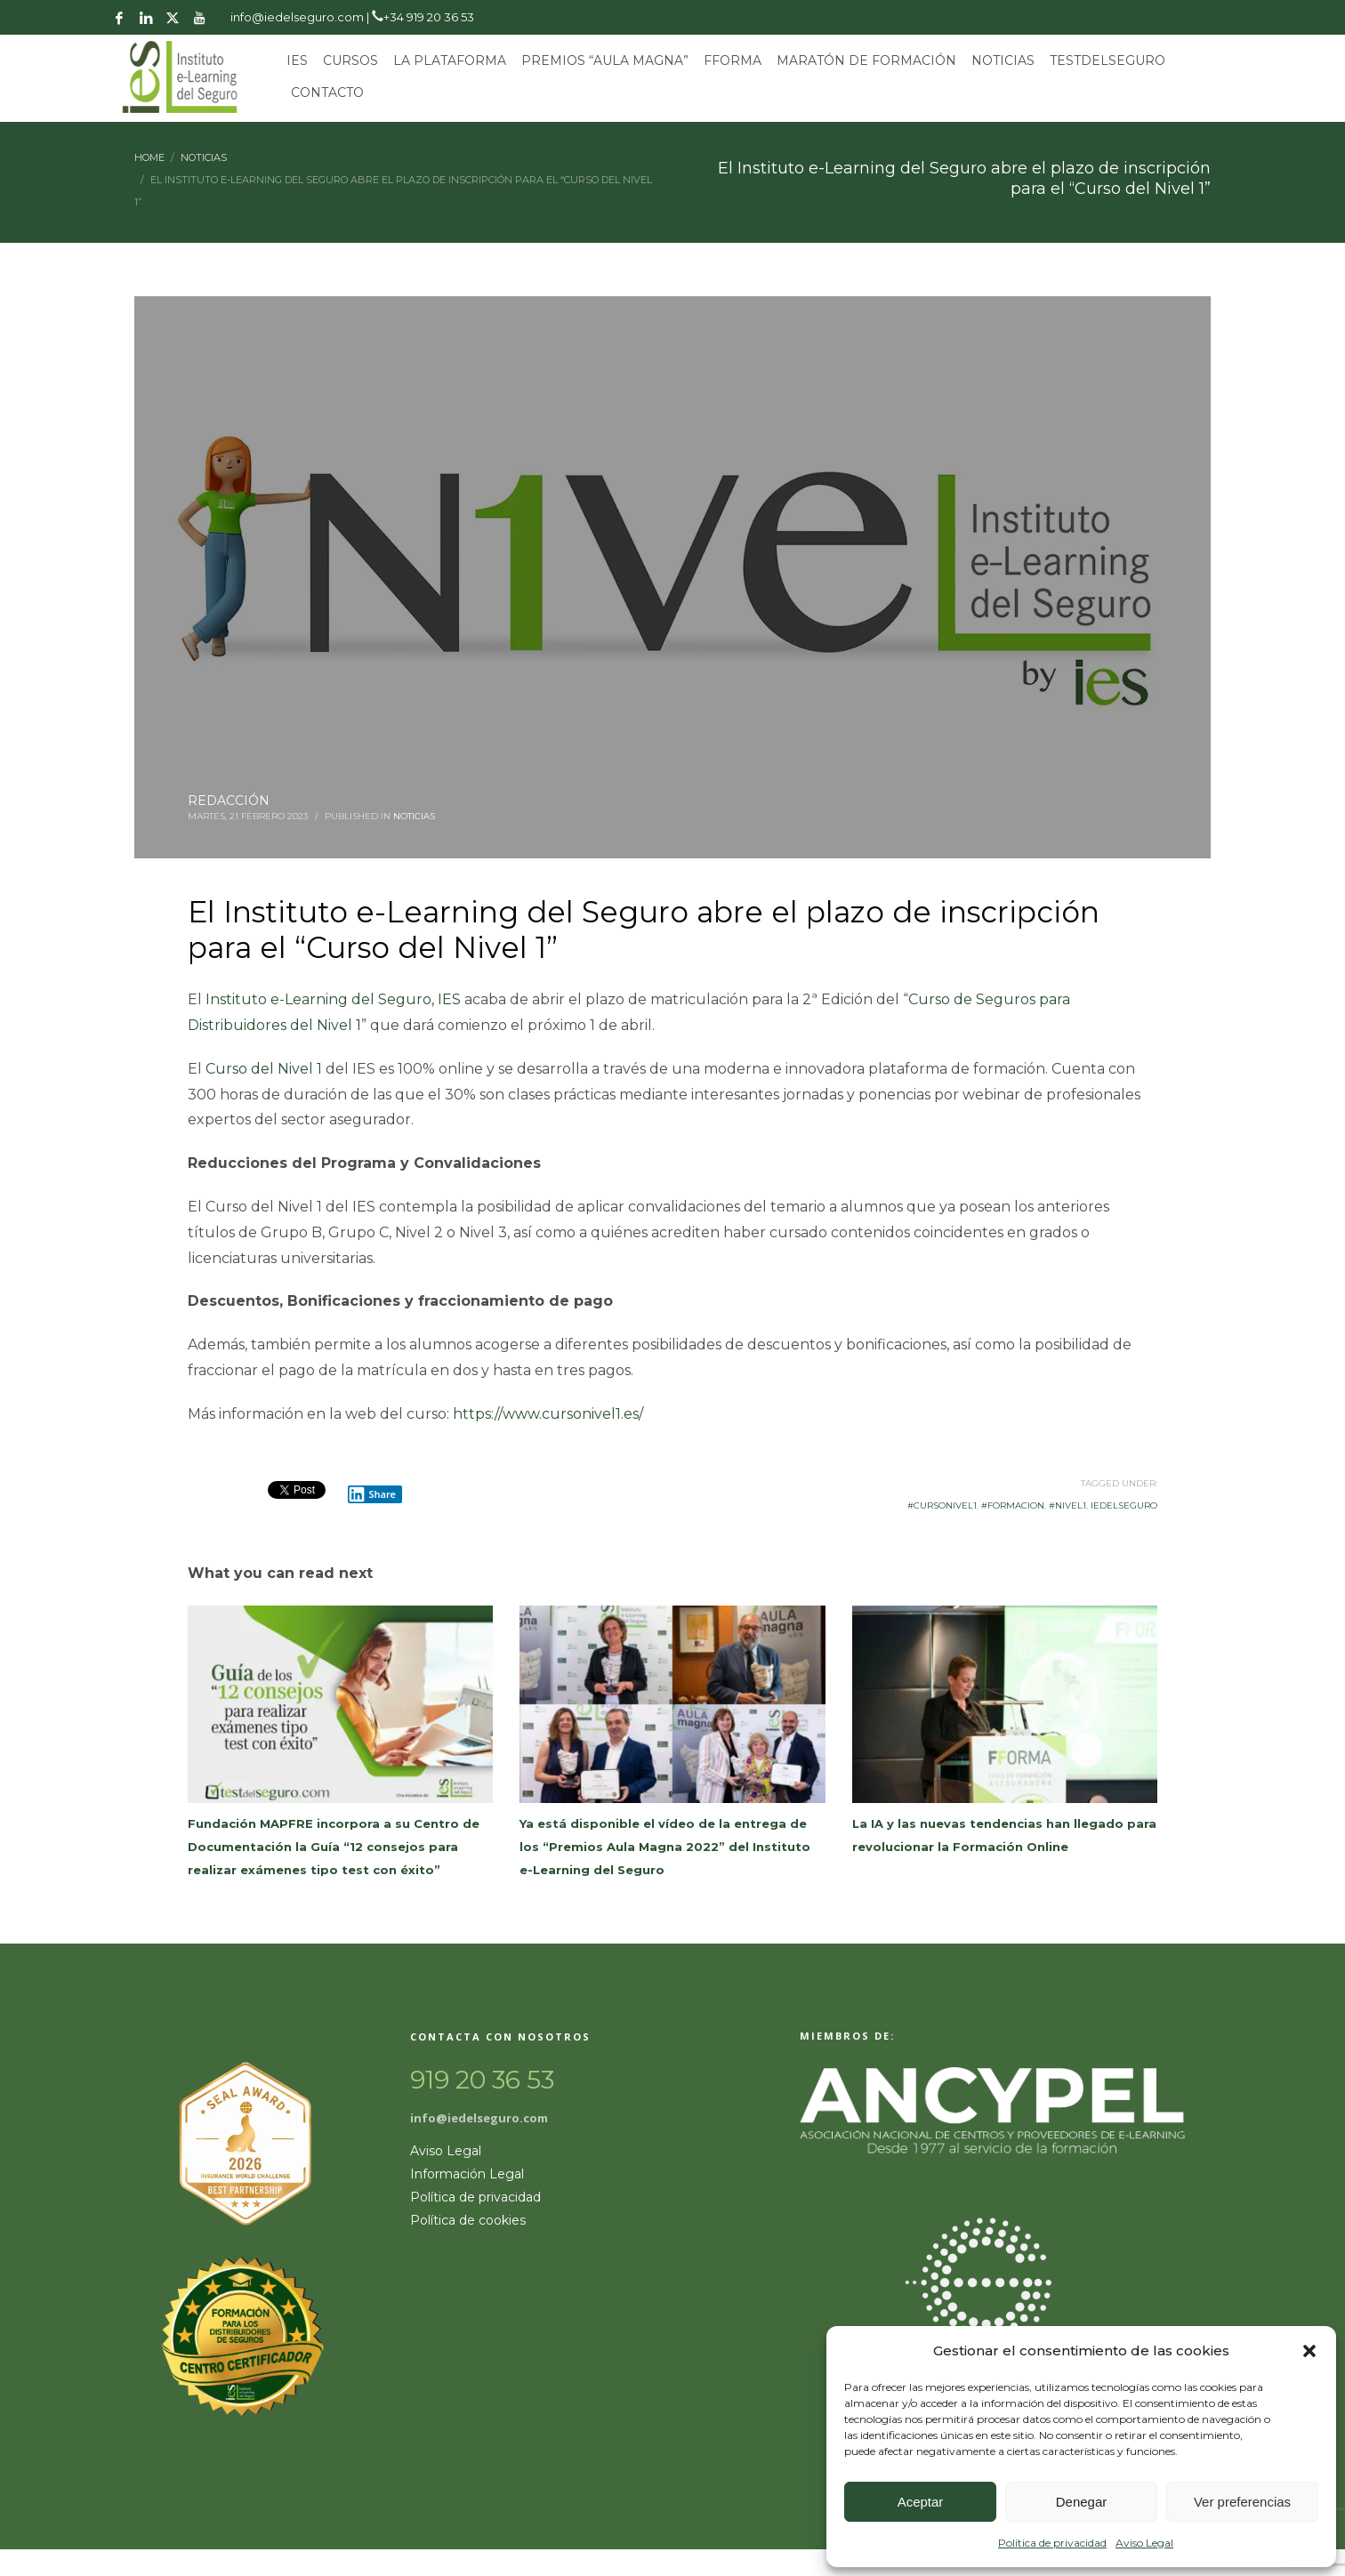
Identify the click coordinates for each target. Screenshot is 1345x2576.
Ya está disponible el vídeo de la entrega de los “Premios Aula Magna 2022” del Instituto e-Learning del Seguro (664, 1846)
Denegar (1081, 2501)
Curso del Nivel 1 (263, 1068)
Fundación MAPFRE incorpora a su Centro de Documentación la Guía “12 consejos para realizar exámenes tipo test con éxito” (333, 1846)
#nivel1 (1067, 1505)
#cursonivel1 (942, 1505)
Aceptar (921, 2501)
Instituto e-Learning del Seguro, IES (333, 999)
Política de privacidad (1052, 2542)
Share (372, 1494)
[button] (1309, 2351)
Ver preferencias (1242, 2501)
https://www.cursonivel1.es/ (548, 1413)
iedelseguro (1124, 1505)
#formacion (1012, 1505)
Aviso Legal (1144, 2542)
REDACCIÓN (229, 801)
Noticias (414, 816)
